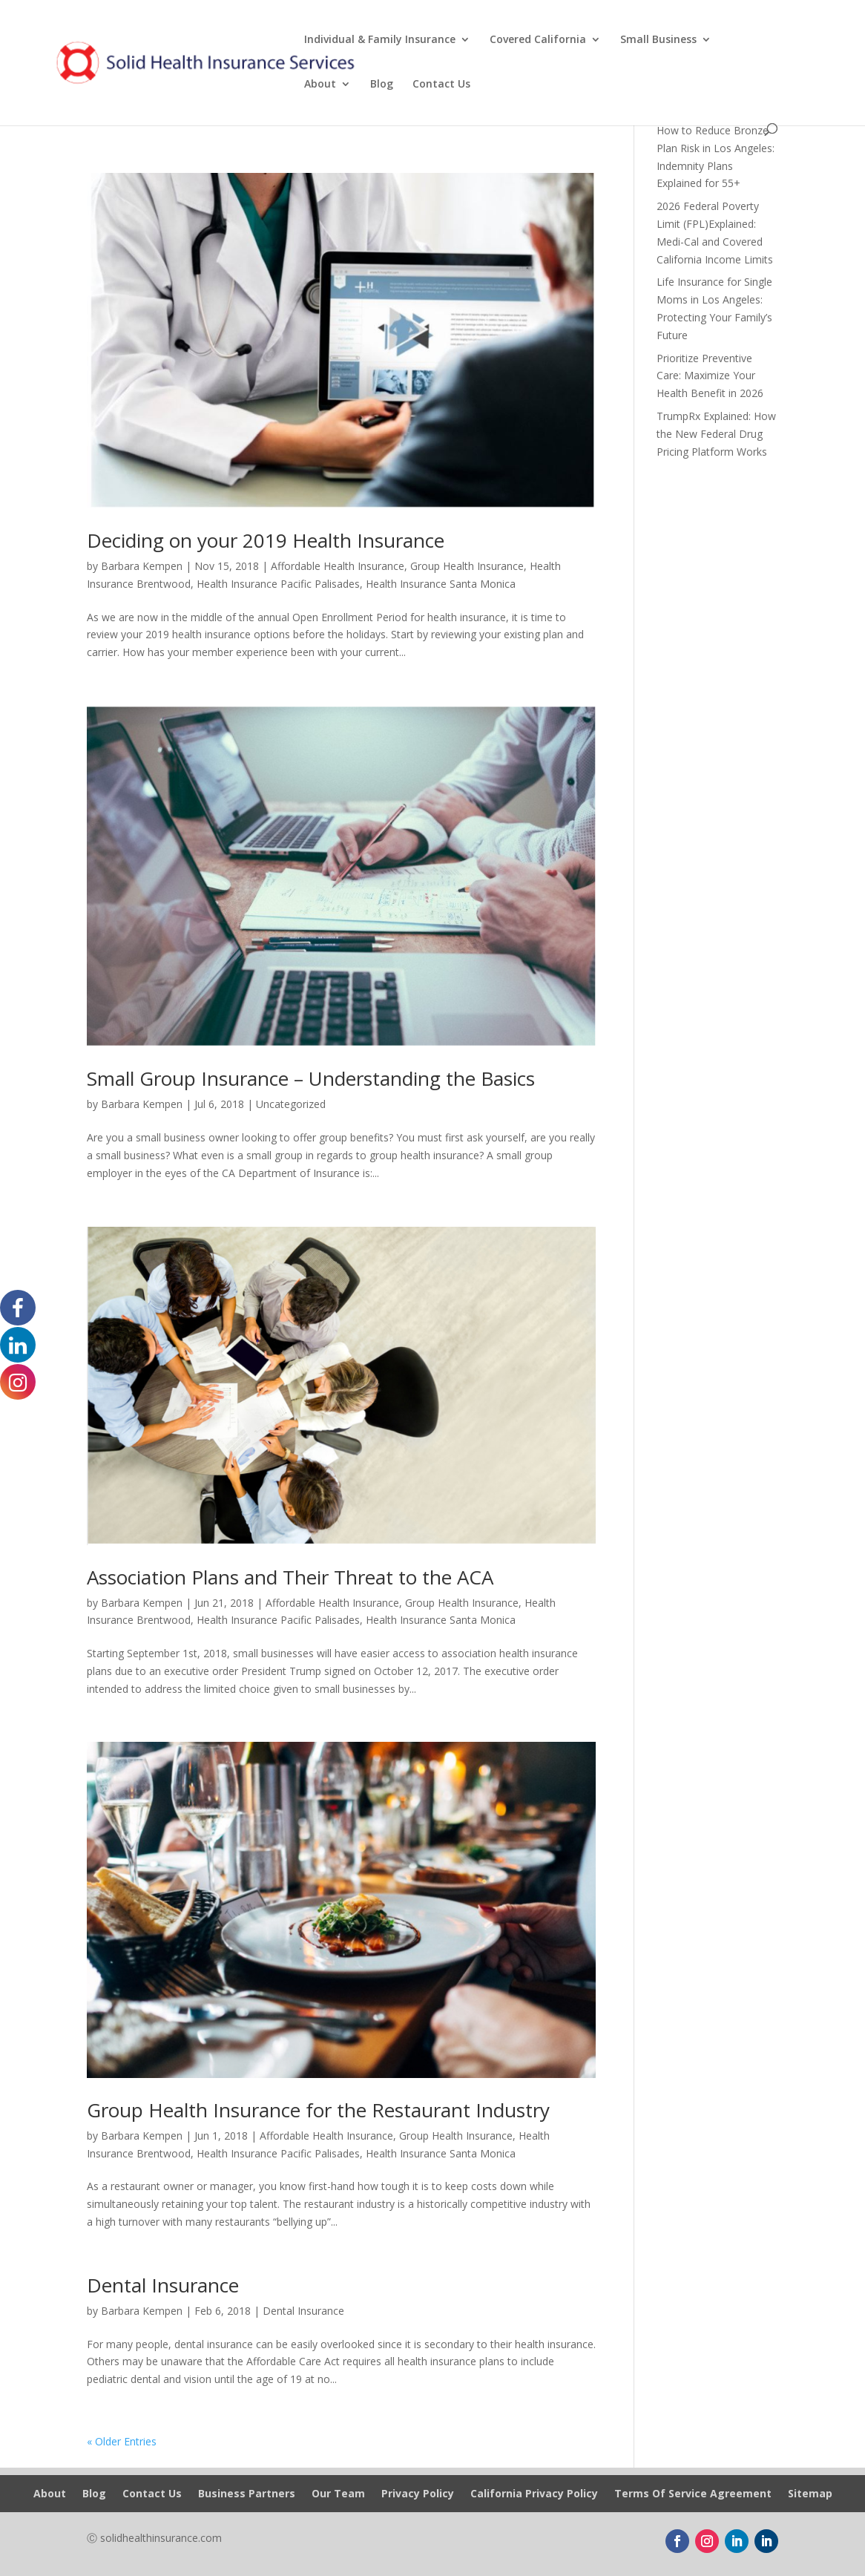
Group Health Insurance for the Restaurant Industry (318, 2110)
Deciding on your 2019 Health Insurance (265, 540)
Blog (381, 85)
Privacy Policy (417, 2494)
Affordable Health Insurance (337, 566)
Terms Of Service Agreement (693, 2494)
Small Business (658, 40)
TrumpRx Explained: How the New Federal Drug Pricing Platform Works (716, 434)
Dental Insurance (163, 2285)
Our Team (338, 2494)
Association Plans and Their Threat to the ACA (290, 1577)
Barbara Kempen (141, 566)
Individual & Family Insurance (379, 40)
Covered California (538, 40)
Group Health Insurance (467, 566)
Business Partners (246, 2494)
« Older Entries (122, 2441)
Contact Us (441, 85)
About (320, 85)
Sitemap (810, 2494)
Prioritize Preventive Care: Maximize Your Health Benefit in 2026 (710, 376)
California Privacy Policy (534, 2494)
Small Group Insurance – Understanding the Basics (311, 1078)
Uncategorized (291, 1104)
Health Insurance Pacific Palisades (278, 584)
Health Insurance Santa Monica (441, 584)
